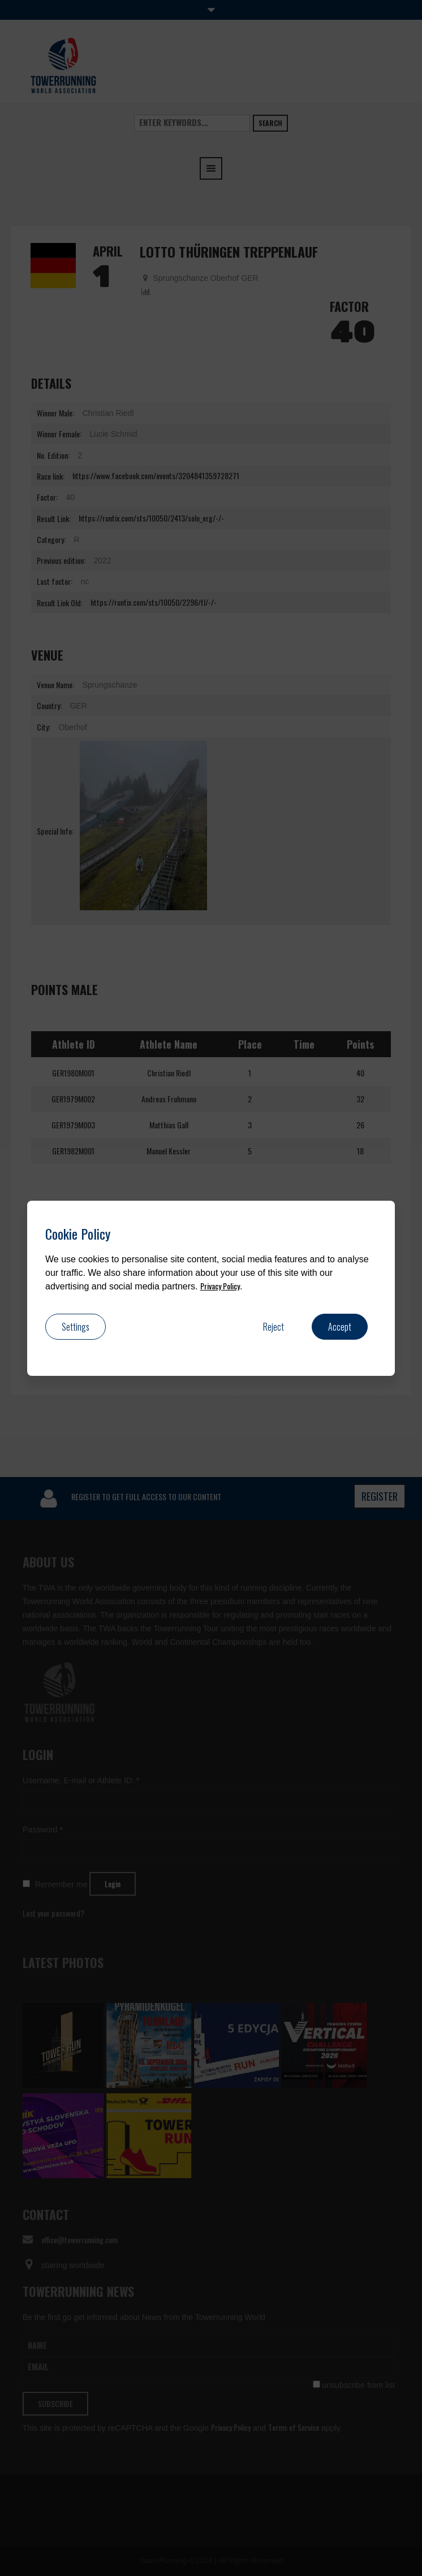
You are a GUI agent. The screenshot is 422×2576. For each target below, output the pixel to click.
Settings (75, 1326)
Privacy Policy (220, 1286)
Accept (339, 1326)
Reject (273, 1326)
